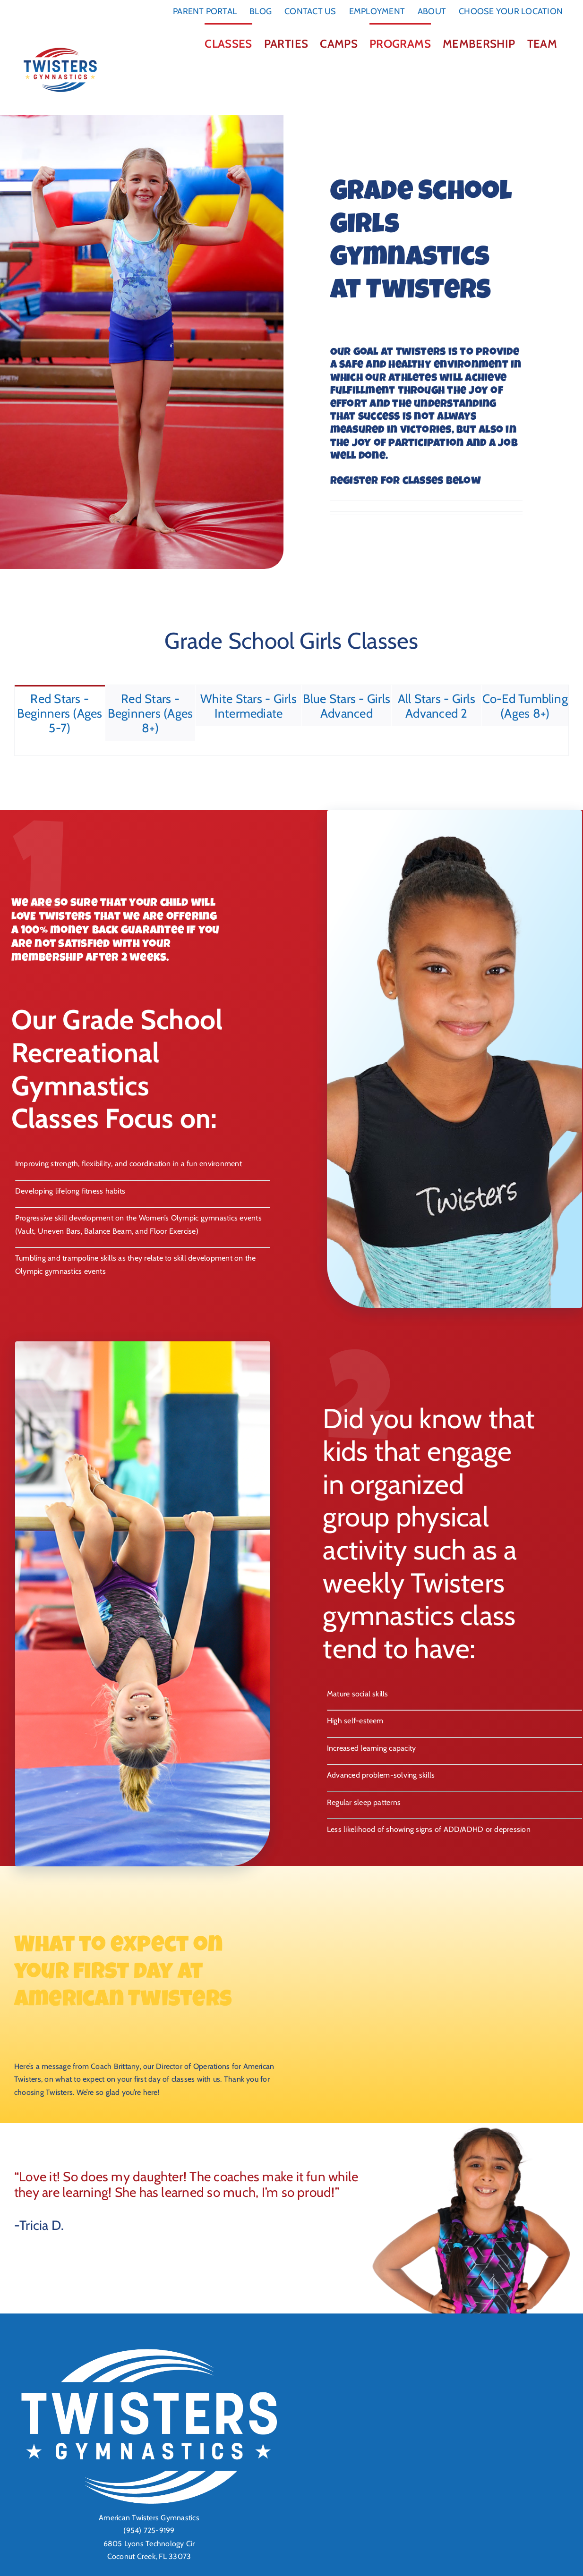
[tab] (60, 713)
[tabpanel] (291, 748)
